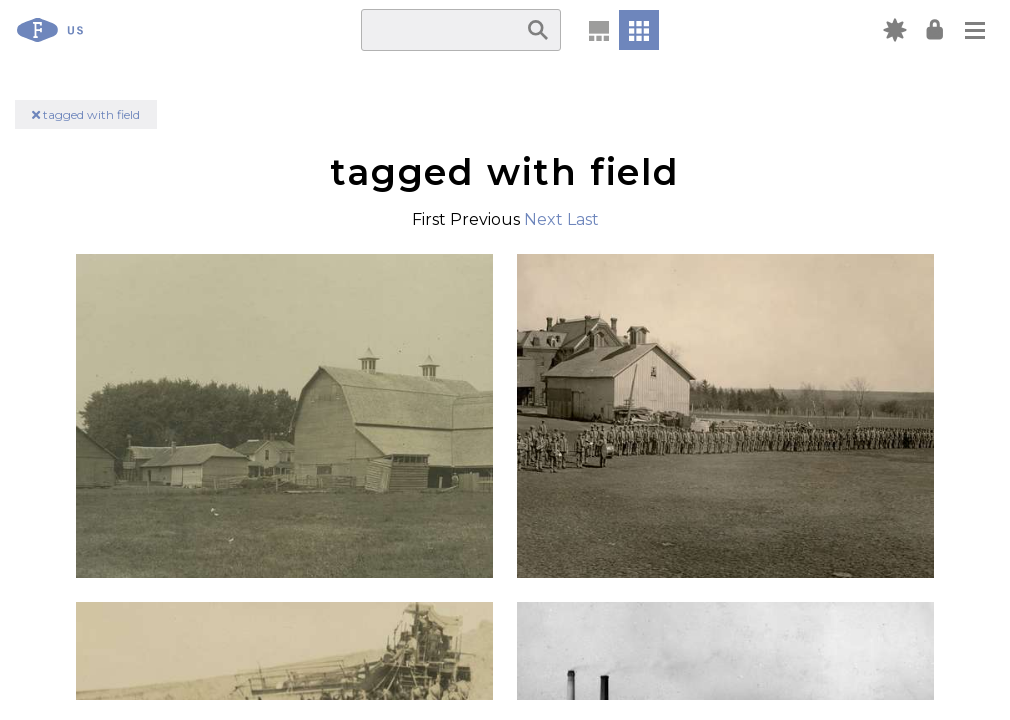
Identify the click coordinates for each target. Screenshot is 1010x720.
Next (543, 219)
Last (583, 219)
